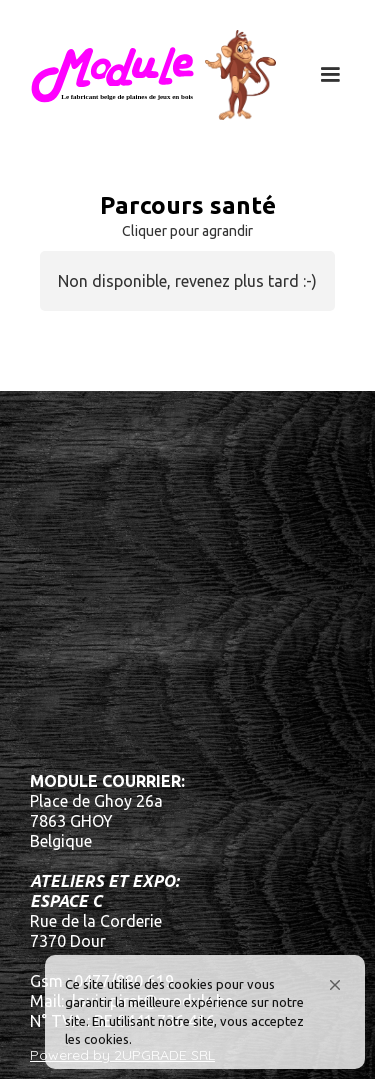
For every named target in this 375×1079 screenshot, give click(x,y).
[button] (335, 985)
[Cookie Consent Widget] (205, 1012)
